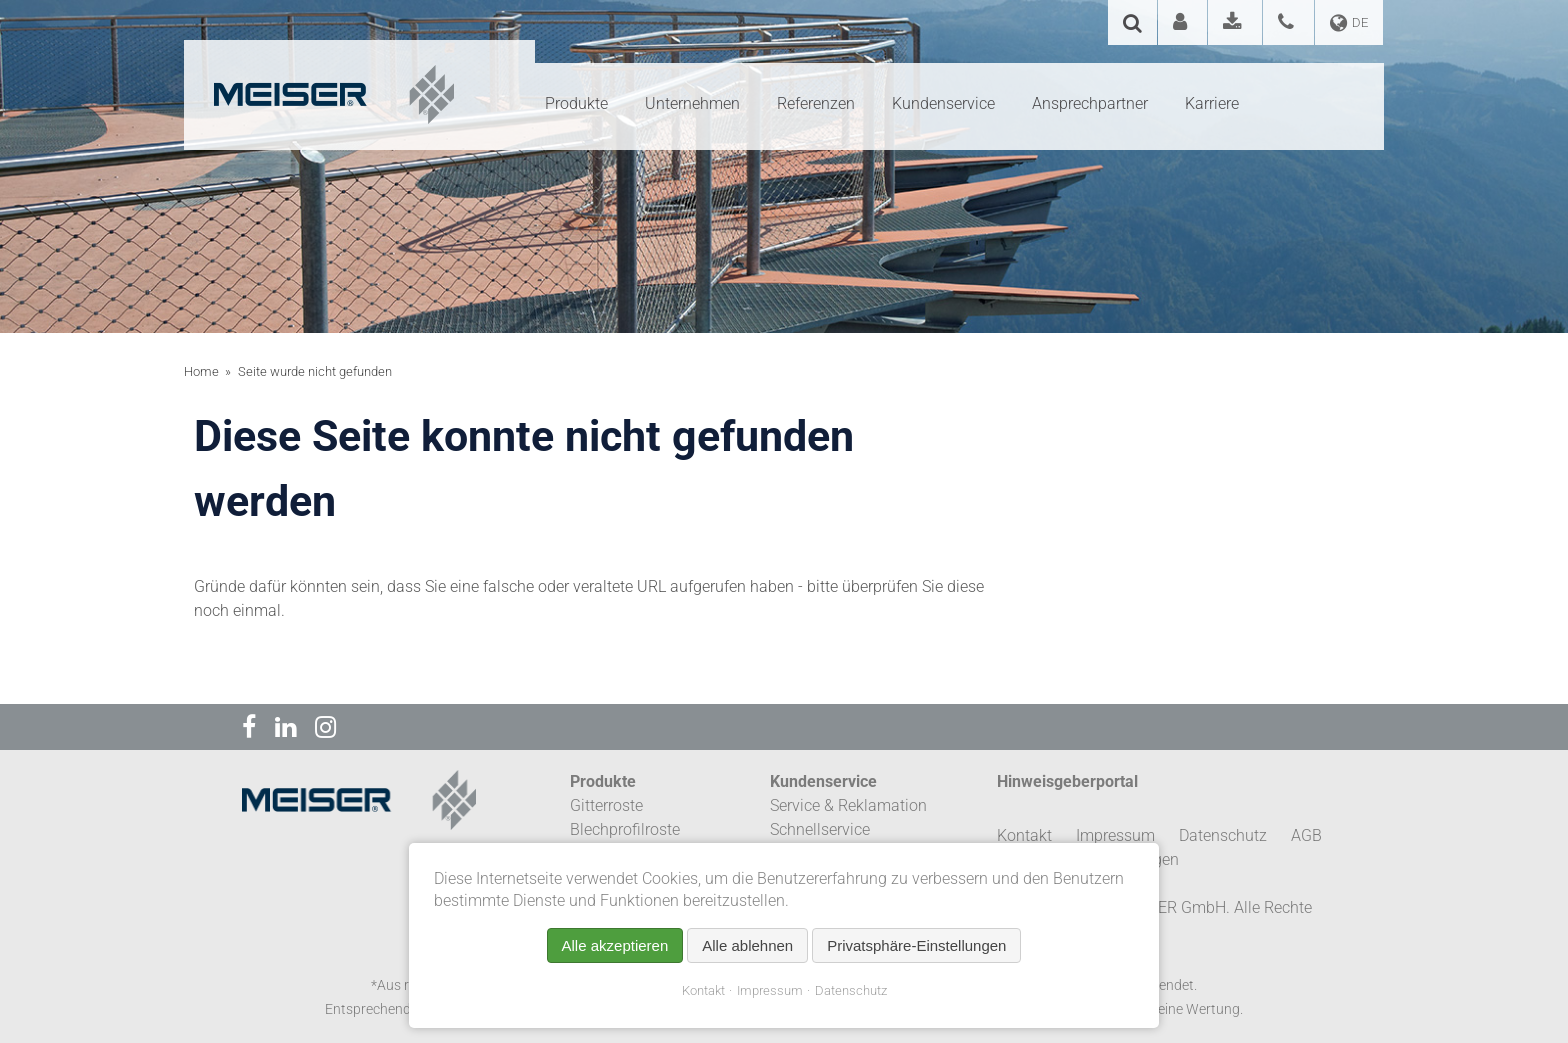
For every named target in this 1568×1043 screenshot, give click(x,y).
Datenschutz (851, 990)
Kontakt (703, 990)
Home (201, 371)
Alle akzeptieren (615, 945)
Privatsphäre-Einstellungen (916, 945)
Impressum (770, 990)
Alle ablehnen (747, 945)
